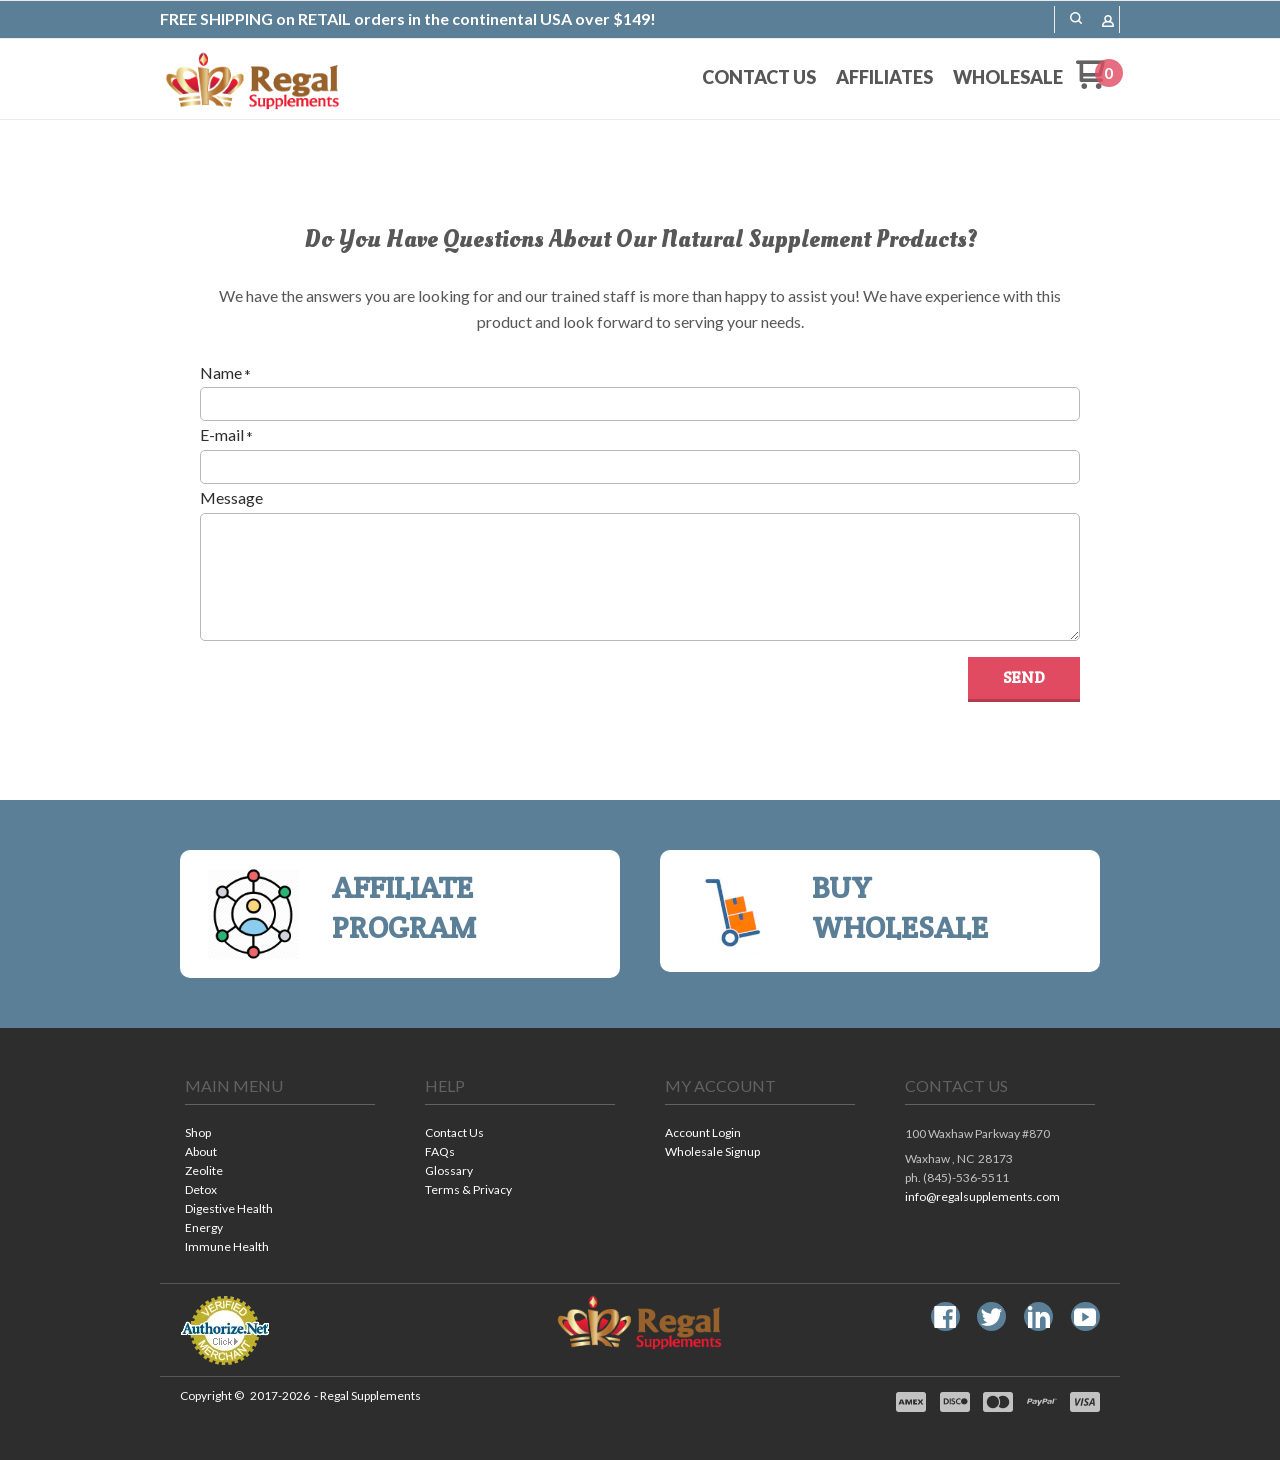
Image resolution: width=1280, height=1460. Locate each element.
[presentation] (352, 696)
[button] (1024, 679)
